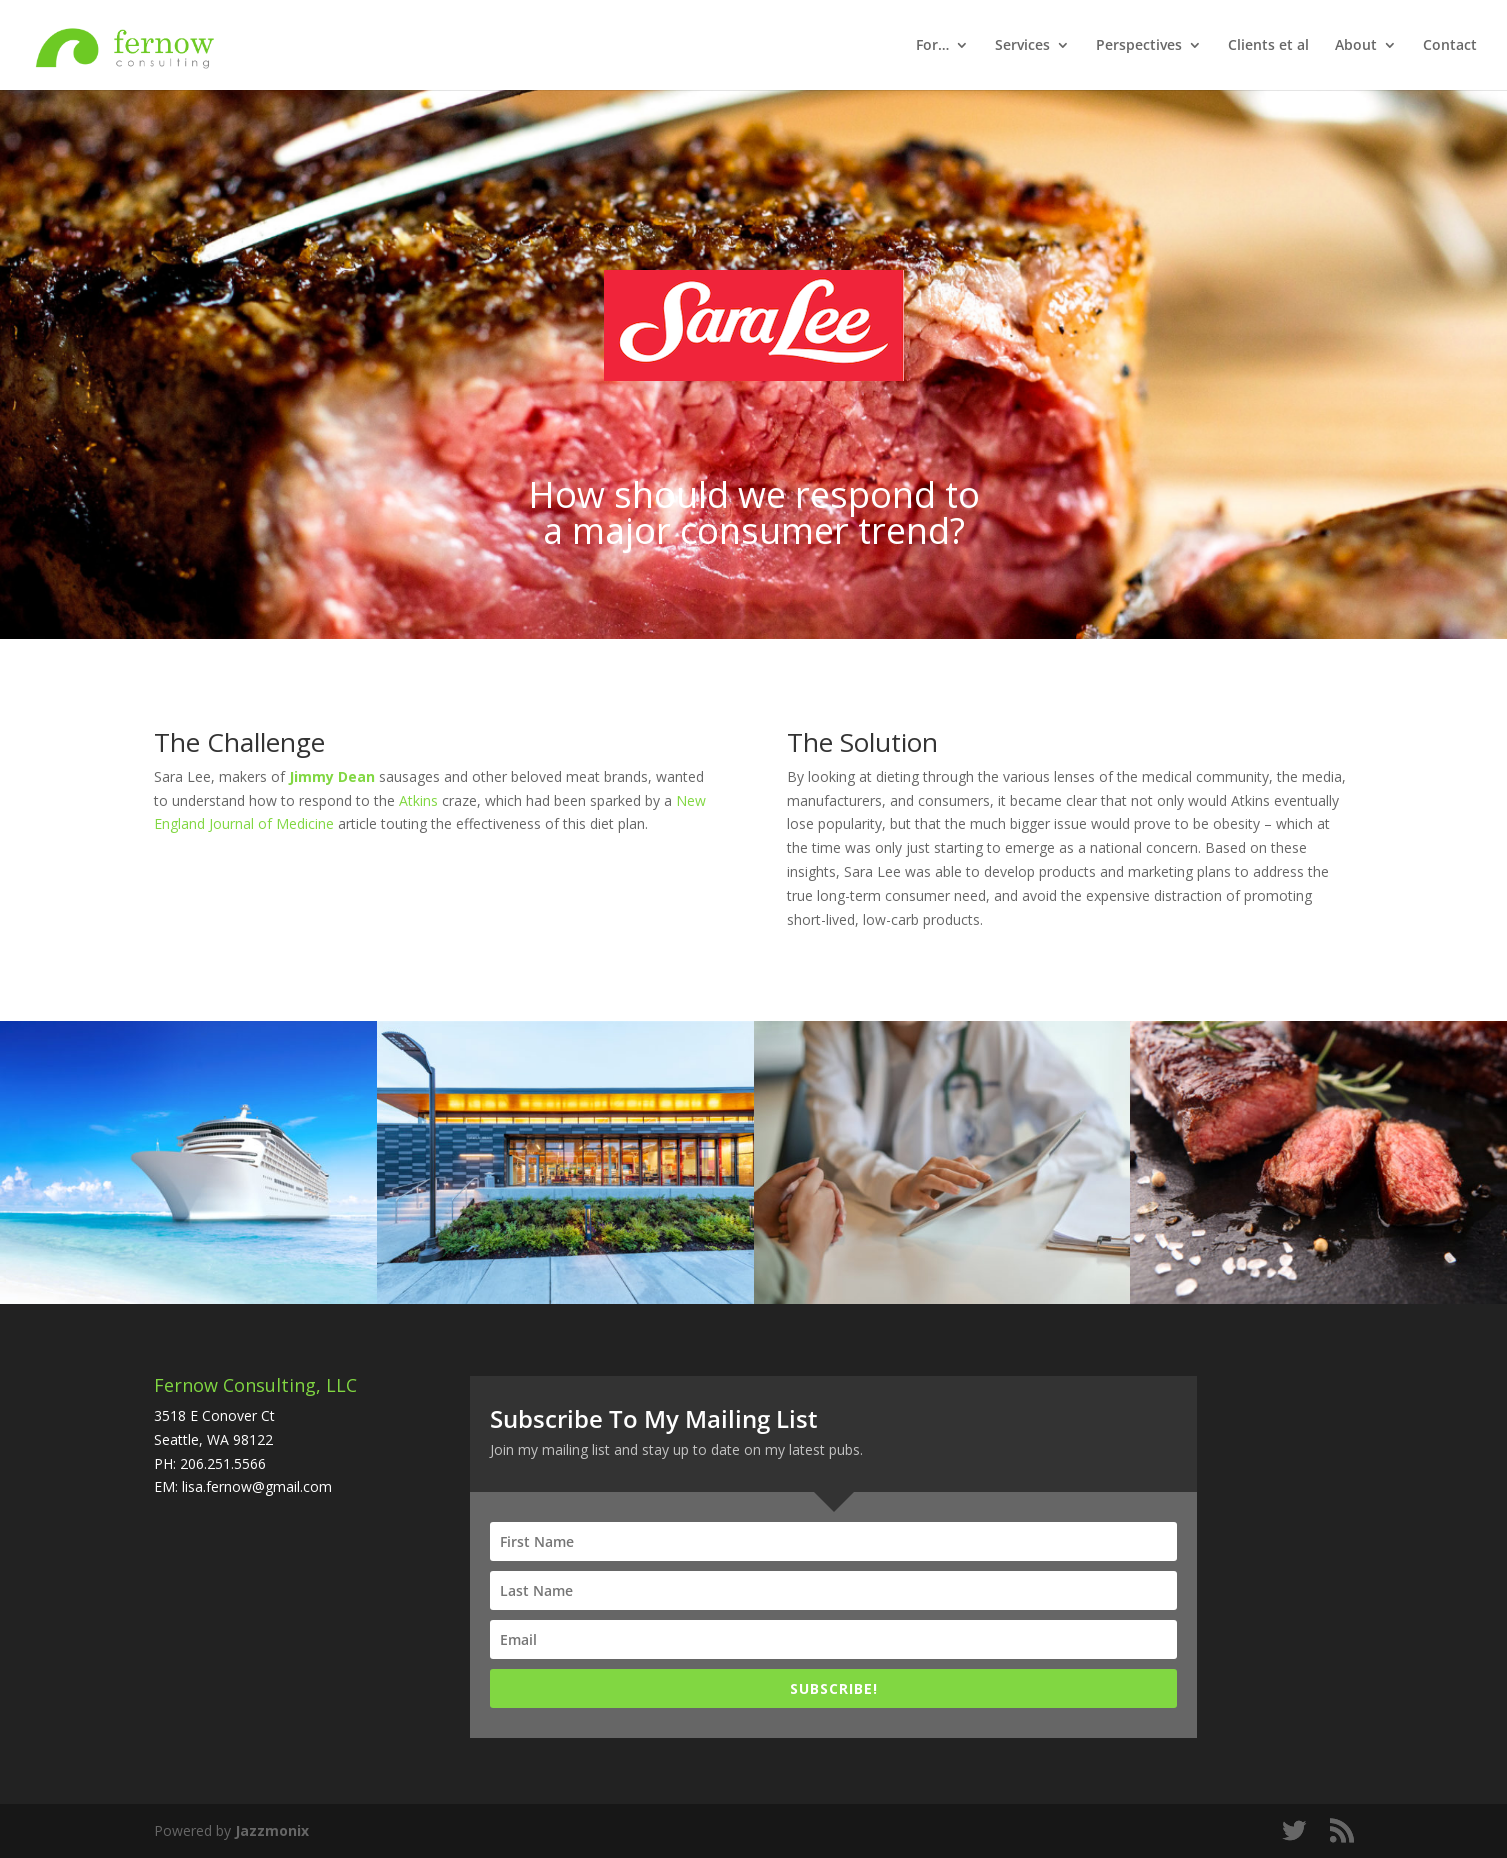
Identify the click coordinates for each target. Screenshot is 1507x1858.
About (1356, 46)
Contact (1450, 46)
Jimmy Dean (332, 776)
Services (1022, 46)
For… (932, 46)
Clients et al (1268, 46)
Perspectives (1139, 46)
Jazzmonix (272, 1830)
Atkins (418, 800)
